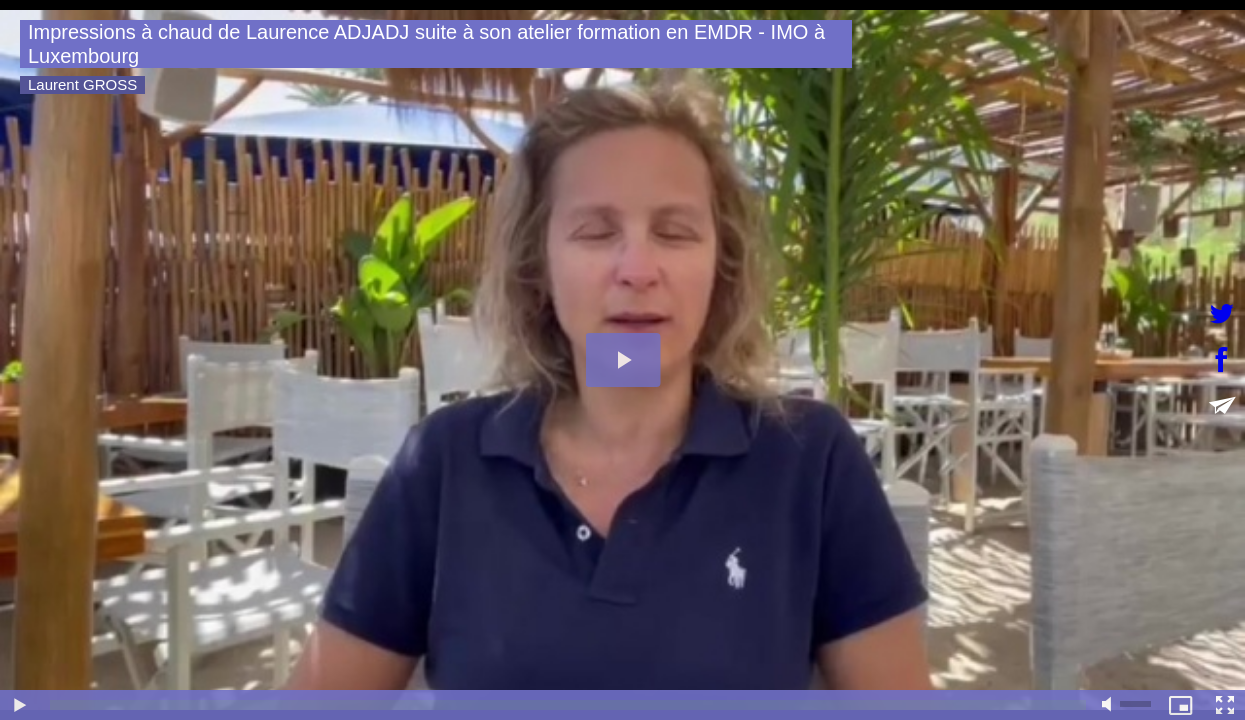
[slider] (568, 705)
